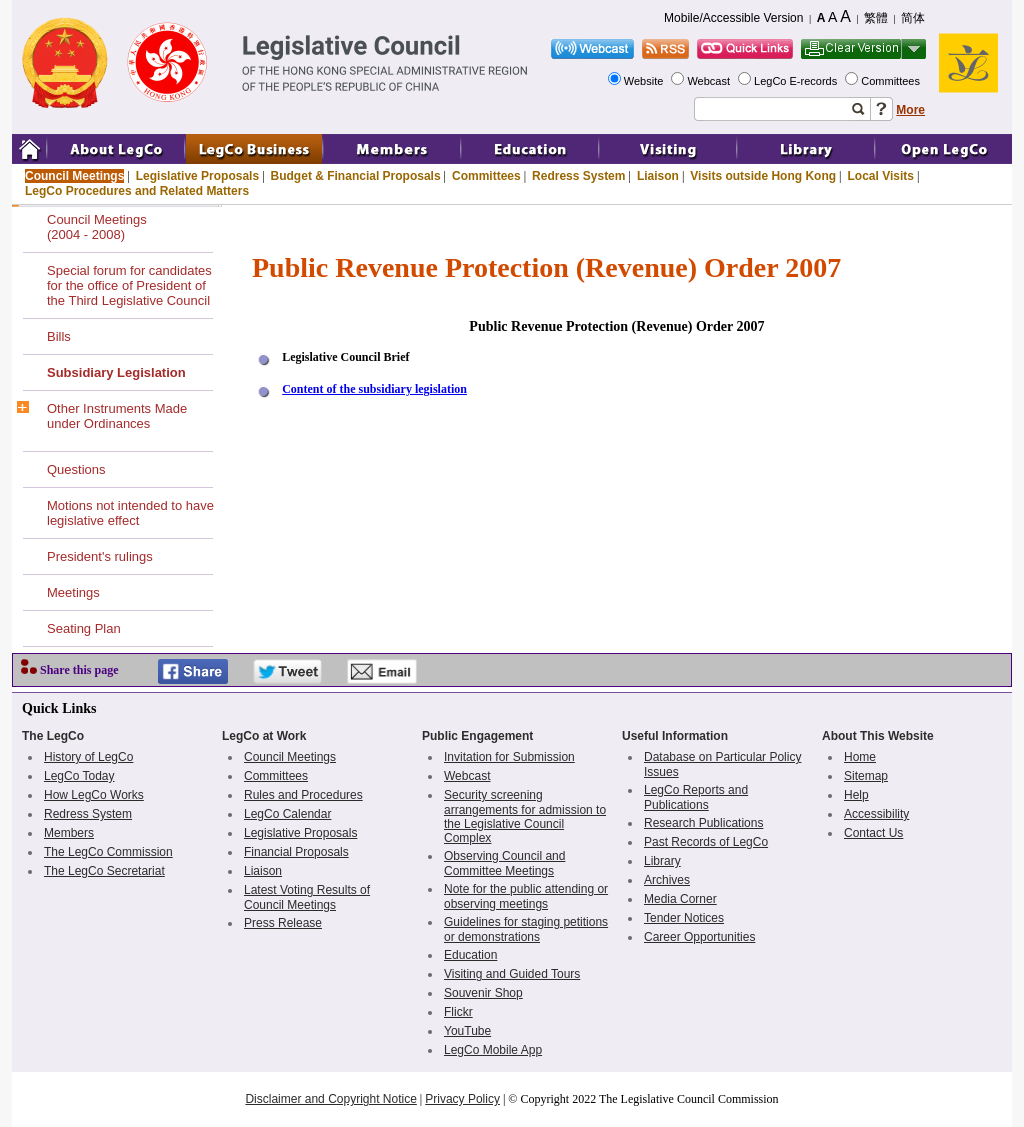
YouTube (467, 1031)
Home (860, 757)
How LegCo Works (94, 795)
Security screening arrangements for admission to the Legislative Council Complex (525, 816)
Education (470, 955)
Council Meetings (74, 176)
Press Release (283, 923)
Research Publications (703, 823)
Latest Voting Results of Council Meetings (307, 897)
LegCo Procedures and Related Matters (137, 191)
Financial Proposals (296, 852)
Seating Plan (84, 628)
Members (69, 833)
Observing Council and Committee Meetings (504, 863)
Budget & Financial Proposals (356, 176)
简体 (913, 18)
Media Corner (680, 899)
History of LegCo (88, 757)
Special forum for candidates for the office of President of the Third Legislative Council (129, 285)
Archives (667, 880)
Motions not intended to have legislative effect (130, 513)
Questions (76, 469)
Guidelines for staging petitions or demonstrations (526, 929)
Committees (892, 81)
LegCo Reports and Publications (696, 797)
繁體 (876, 18)
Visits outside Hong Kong (763, 176)
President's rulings (100, 556)
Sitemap (866, 776)
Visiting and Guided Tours (512, 974)
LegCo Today (79, 776)
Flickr (458, 1012)
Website (645, 81)
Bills (59, 336)
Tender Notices (684, 918)
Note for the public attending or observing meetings (526, 896)
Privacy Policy (462, 1099)
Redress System (578, 176)
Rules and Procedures (303, 795)
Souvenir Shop (483, 993)
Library (662, 861)
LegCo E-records (797, 81)
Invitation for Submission (509, 757)
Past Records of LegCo (706, 842)
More (910, 110)
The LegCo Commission (108, 852)
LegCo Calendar (287, 814)
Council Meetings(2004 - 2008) (97, 227)
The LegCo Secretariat (104, 871)
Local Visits (880, 176)
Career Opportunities (699, 937)
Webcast (710, 81)
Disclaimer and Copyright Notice (330, 1099)
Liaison (658, 176)
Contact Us (873, 833)
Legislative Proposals (197, 176)
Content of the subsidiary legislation (374, 389)
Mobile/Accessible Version (733, 18)
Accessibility (876, 814)
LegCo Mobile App (493, 1050)
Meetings (73, 592)
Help (856, 795)
